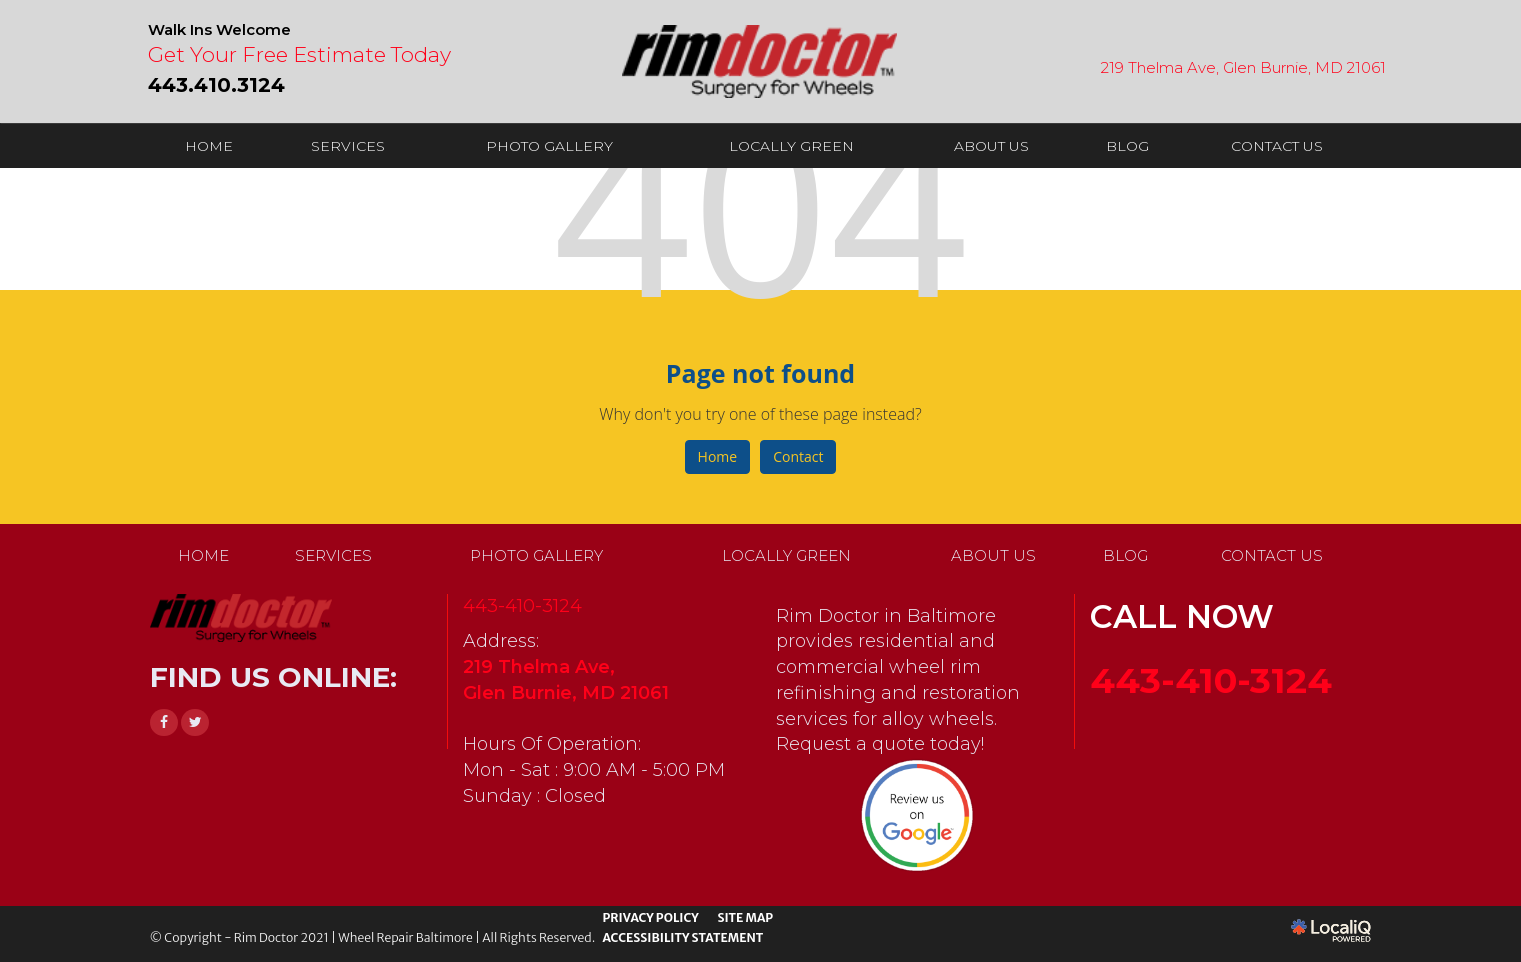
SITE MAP (745, 917)
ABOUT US (991, 146)
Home (718, 456)
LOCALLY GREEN (791, 146)
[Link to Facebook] (164, 722)
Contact (798, 456)
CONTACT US (1277, 146)
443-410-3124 (522, 606)
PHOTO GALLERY (549, 146)
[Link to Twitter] (195, 722)
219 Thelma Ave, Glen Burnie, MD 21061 (1243, 67)
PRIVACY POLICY (650, 917)
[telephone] (216, 83)
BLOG (1127, 146)
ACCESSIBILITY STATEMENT (682, 937)
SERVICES (348, 146)
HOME (209, 146)
